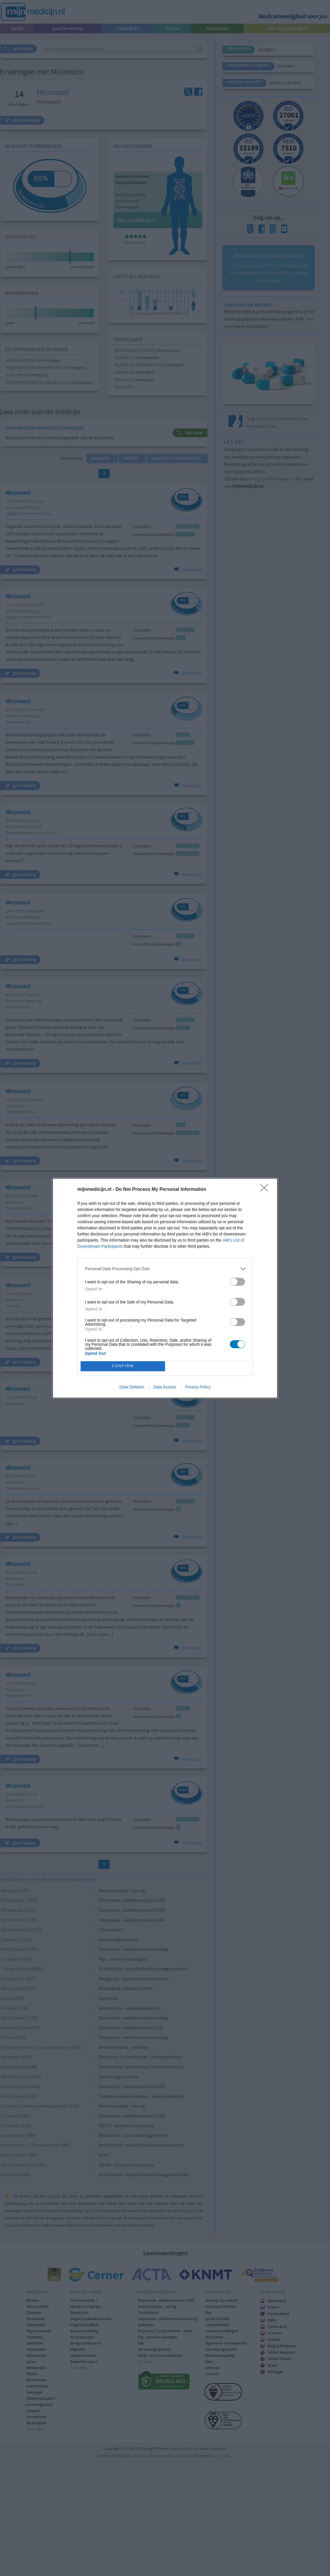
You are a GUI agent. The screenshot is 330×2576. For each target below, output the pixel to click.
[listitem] (165, 1269)
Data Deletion (131, 1387)
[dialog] (165, 1288)
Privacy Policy (198, 1387)
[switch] (237, 1282)
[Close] (266, 1189)
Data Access (164, 1387)
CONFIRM (123, 1366)
